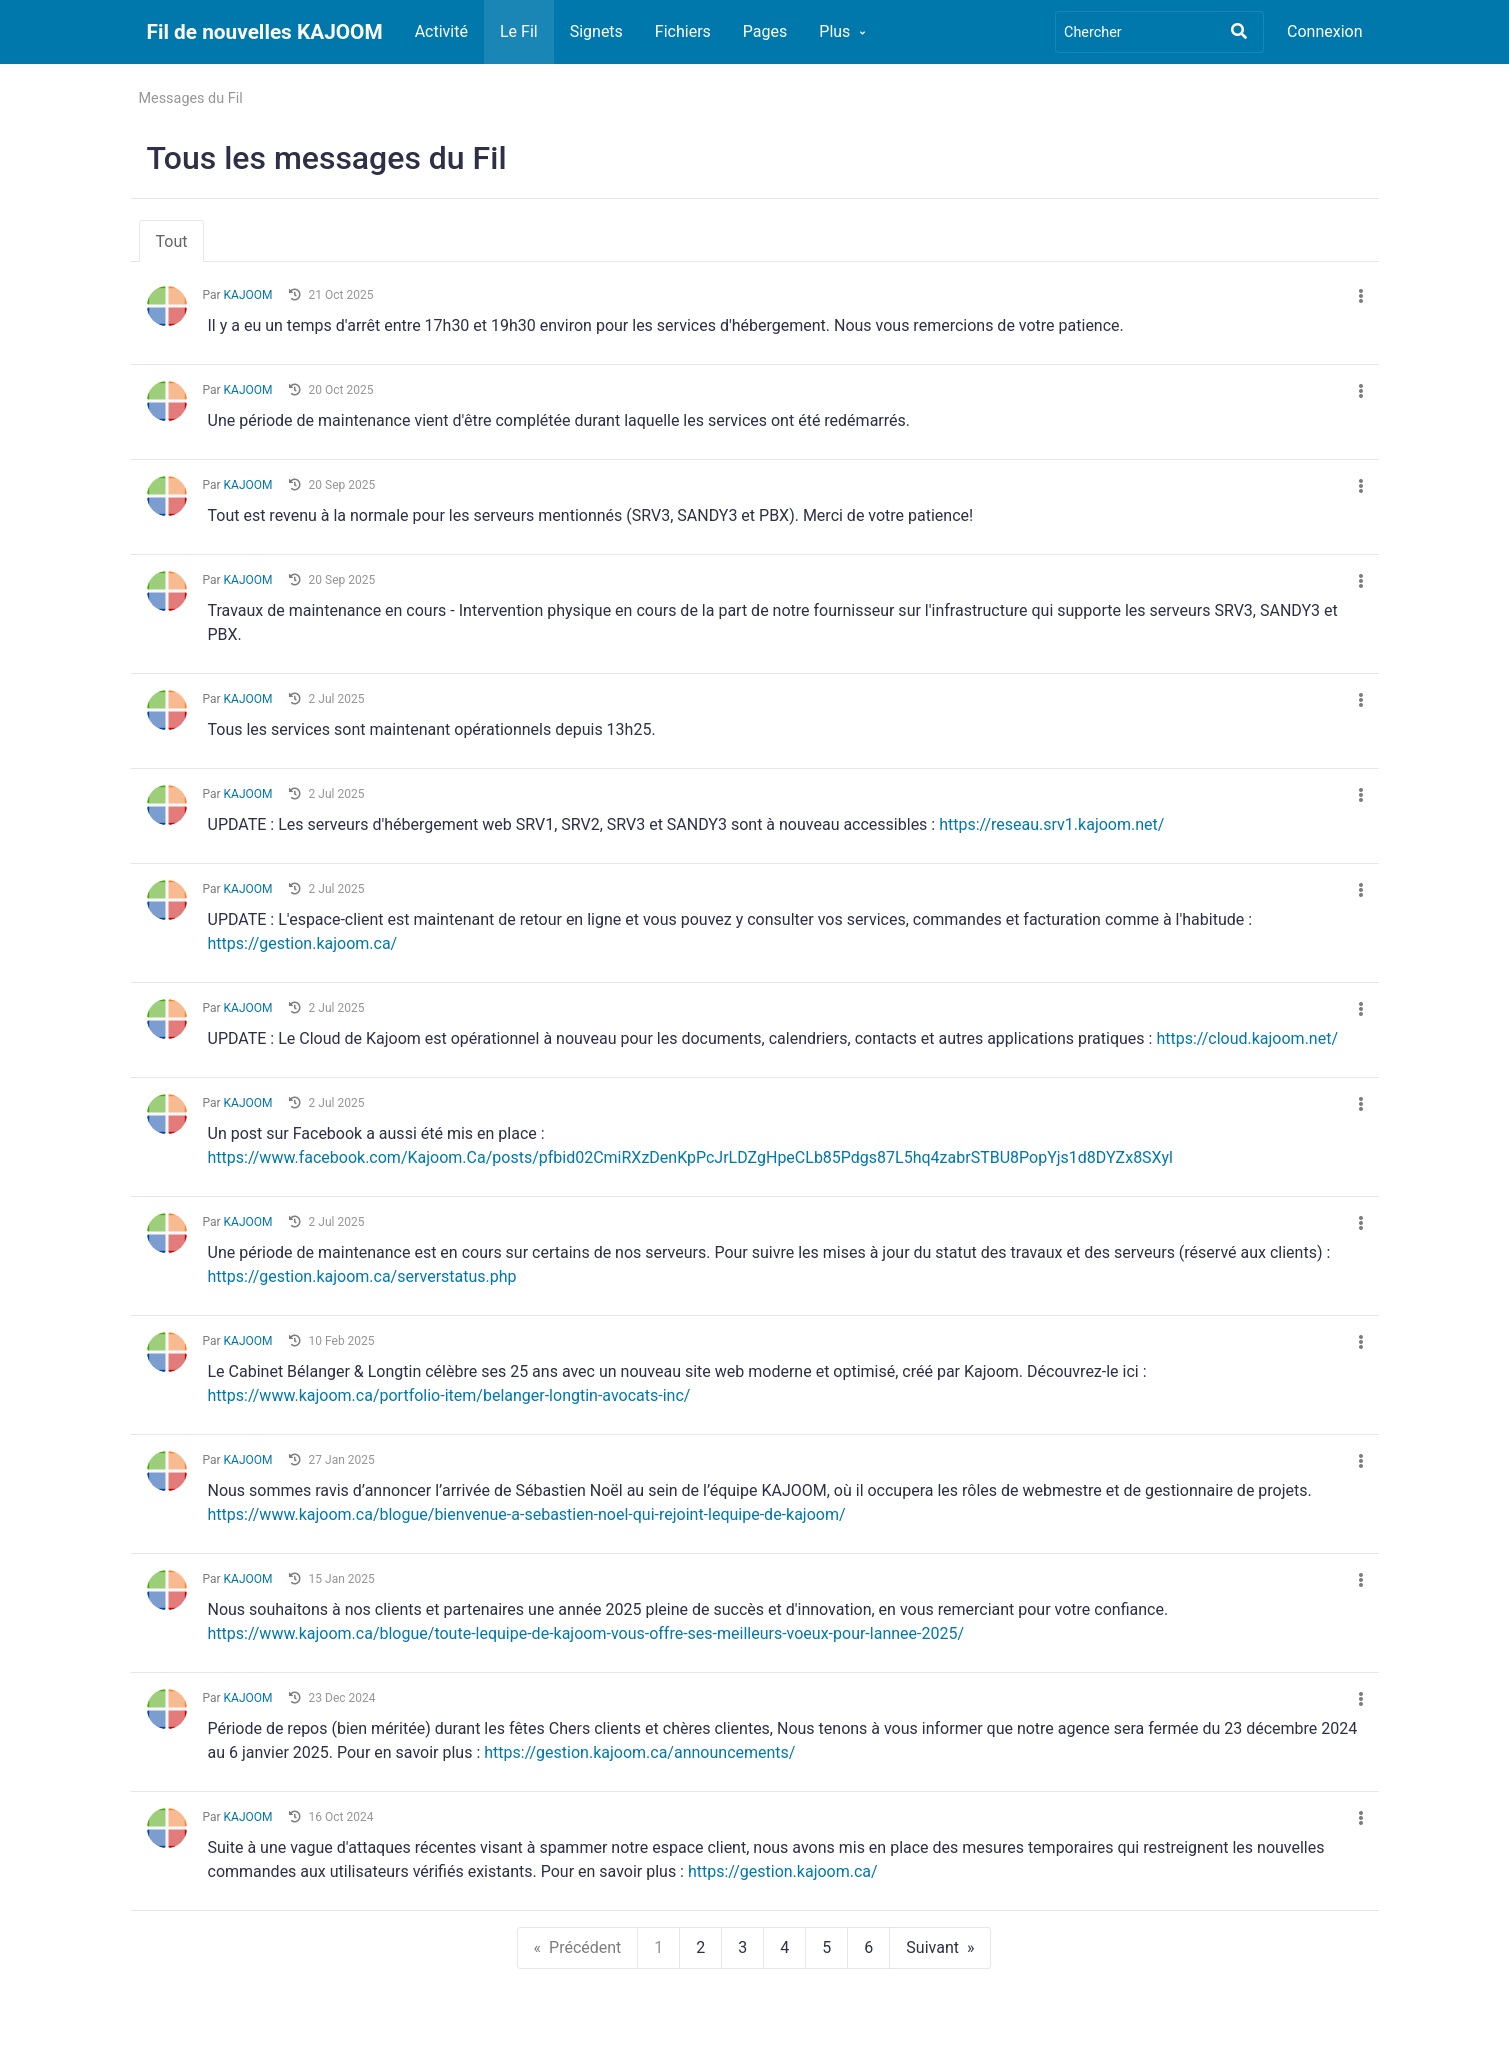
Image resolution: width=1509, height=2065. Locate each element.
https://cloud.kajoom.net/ (1247, 1038)
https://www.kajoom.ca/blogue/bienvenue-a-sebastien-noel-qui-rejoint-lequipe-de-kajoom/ (527, 1514)
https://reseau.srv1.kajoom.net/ (1051, 824)
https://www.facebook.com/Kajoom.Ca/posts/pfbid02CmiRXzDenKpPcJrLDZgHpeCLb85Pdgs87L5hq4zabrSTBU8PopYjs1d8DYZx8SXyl (690, 1157)
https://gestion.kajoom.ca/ (303, 943)
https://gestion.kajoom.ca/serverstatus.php (362, 1276)
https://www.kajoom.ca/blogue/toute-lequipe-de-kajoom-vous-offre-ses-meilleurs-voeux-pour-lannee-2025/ (586, 1633)
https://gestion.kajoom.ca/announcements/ (639, 1752)
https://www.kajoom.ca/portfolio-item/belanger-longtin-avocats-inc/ (449, 1395)
